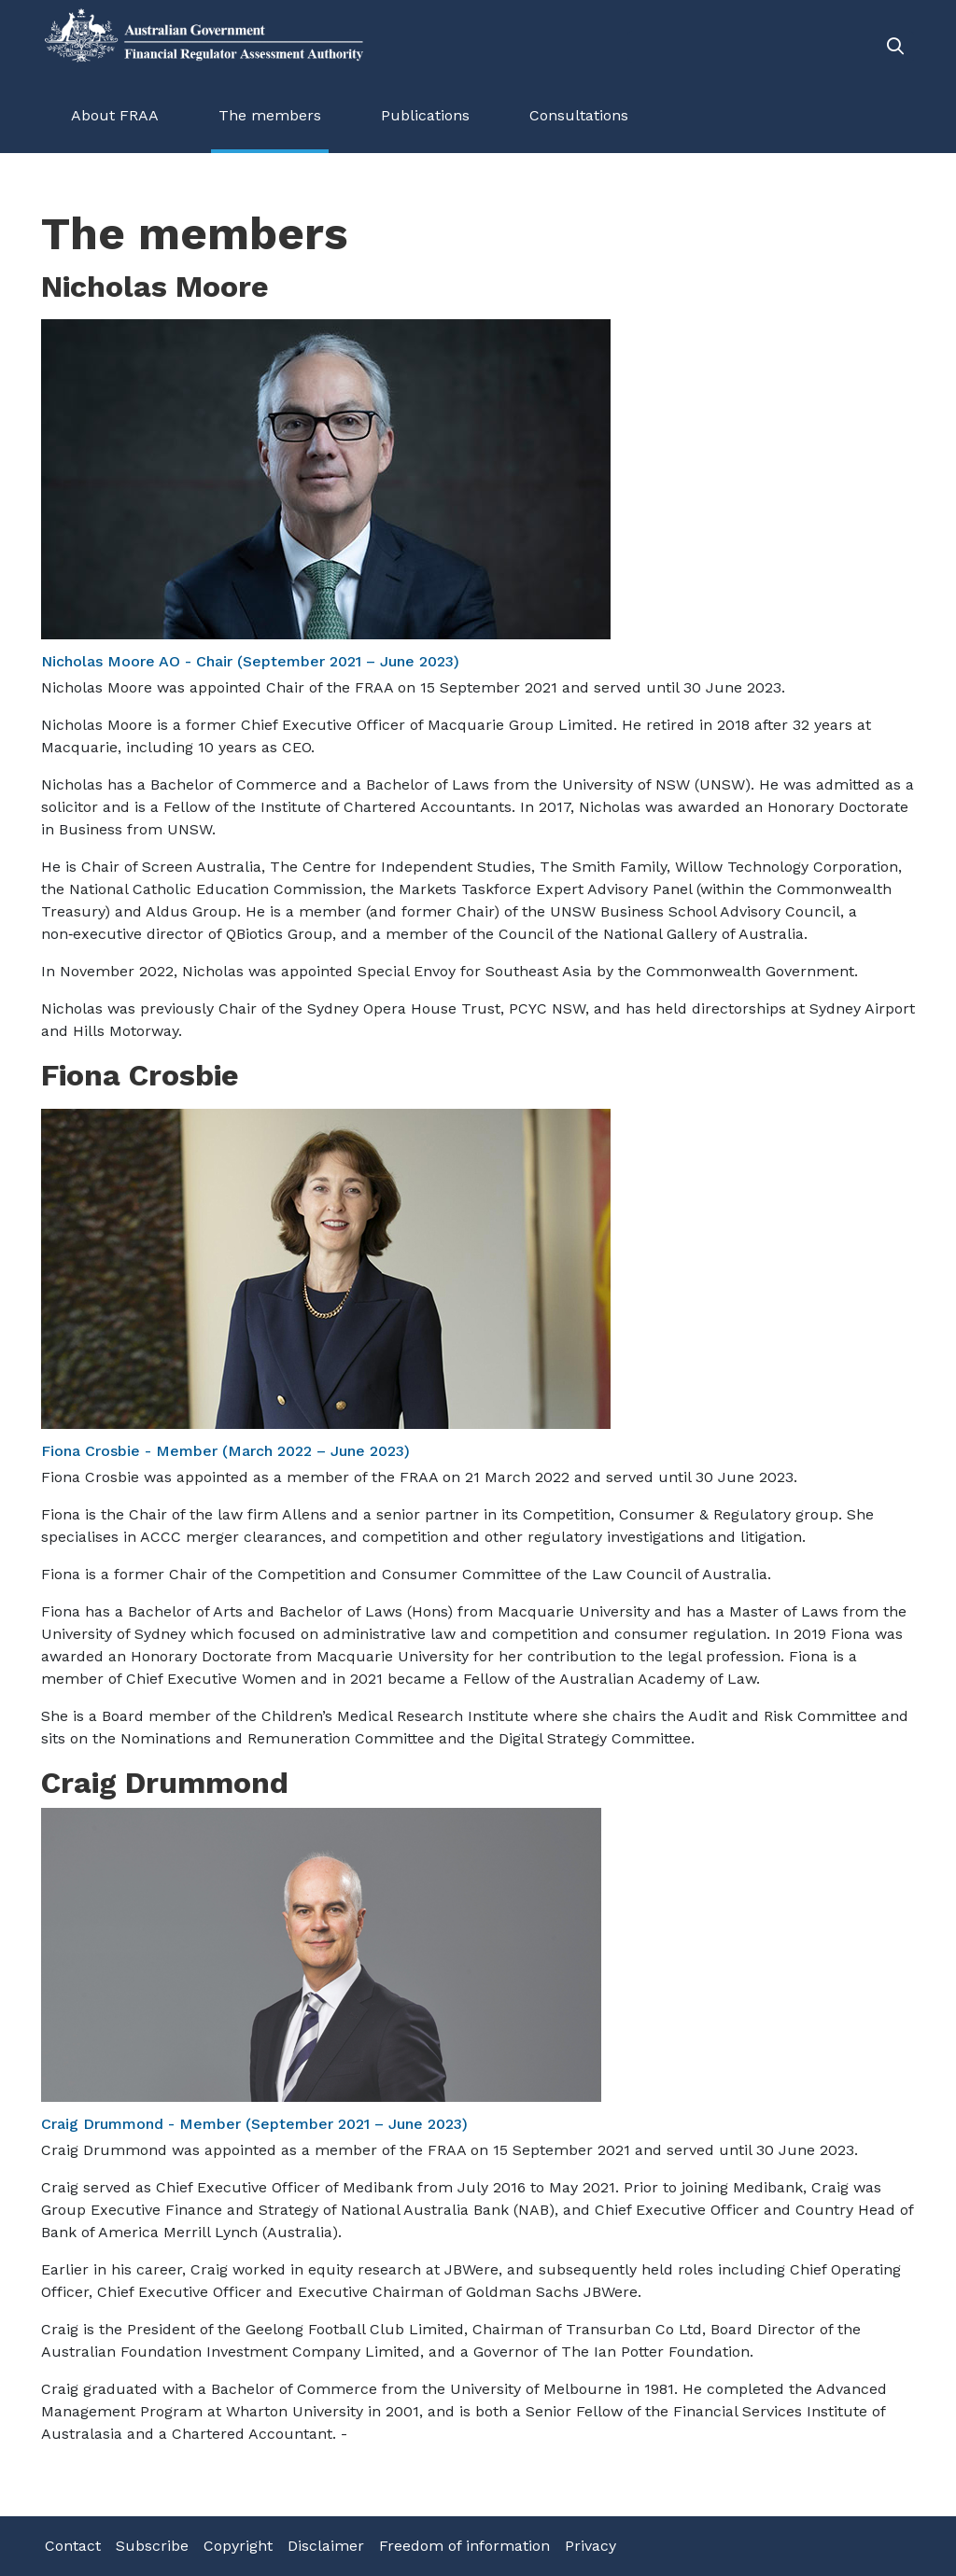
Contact (73, 2546)
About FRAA (115, 115)
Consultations (578, 115)
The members (269, 115)
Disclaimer (326, 2546)
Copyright (238, 2546)
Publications (425, 115)
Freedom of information (464, 2546)
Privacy (590, 2546)
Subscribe (152, 2546)
